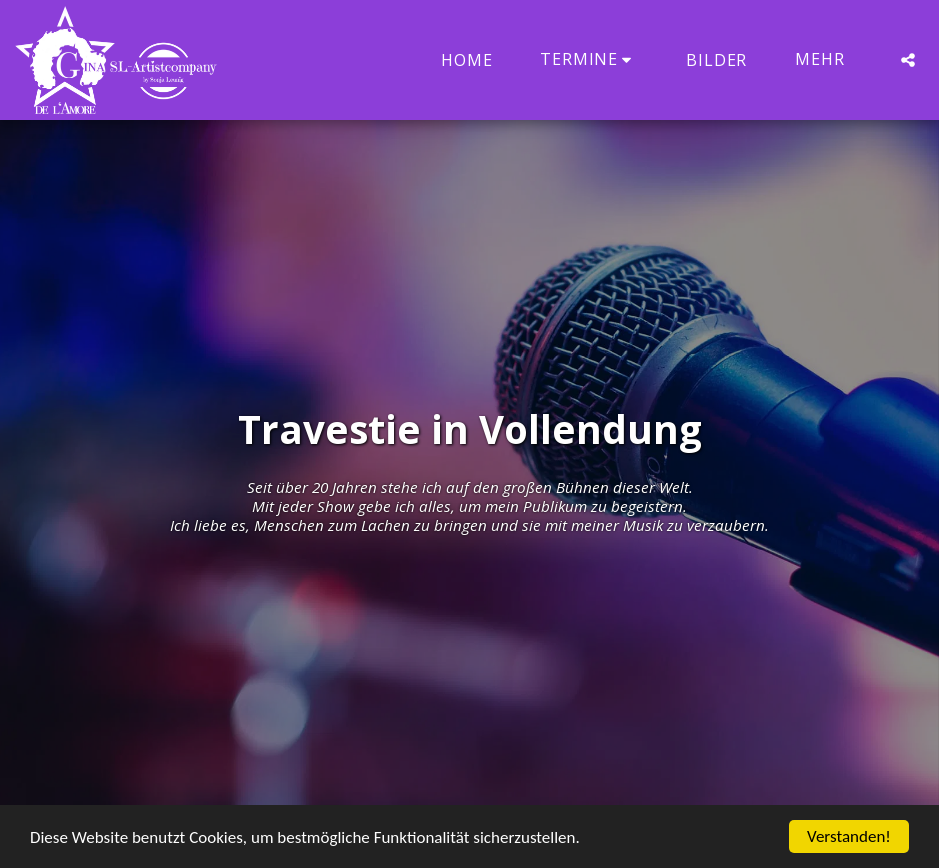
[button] (589, 59)
